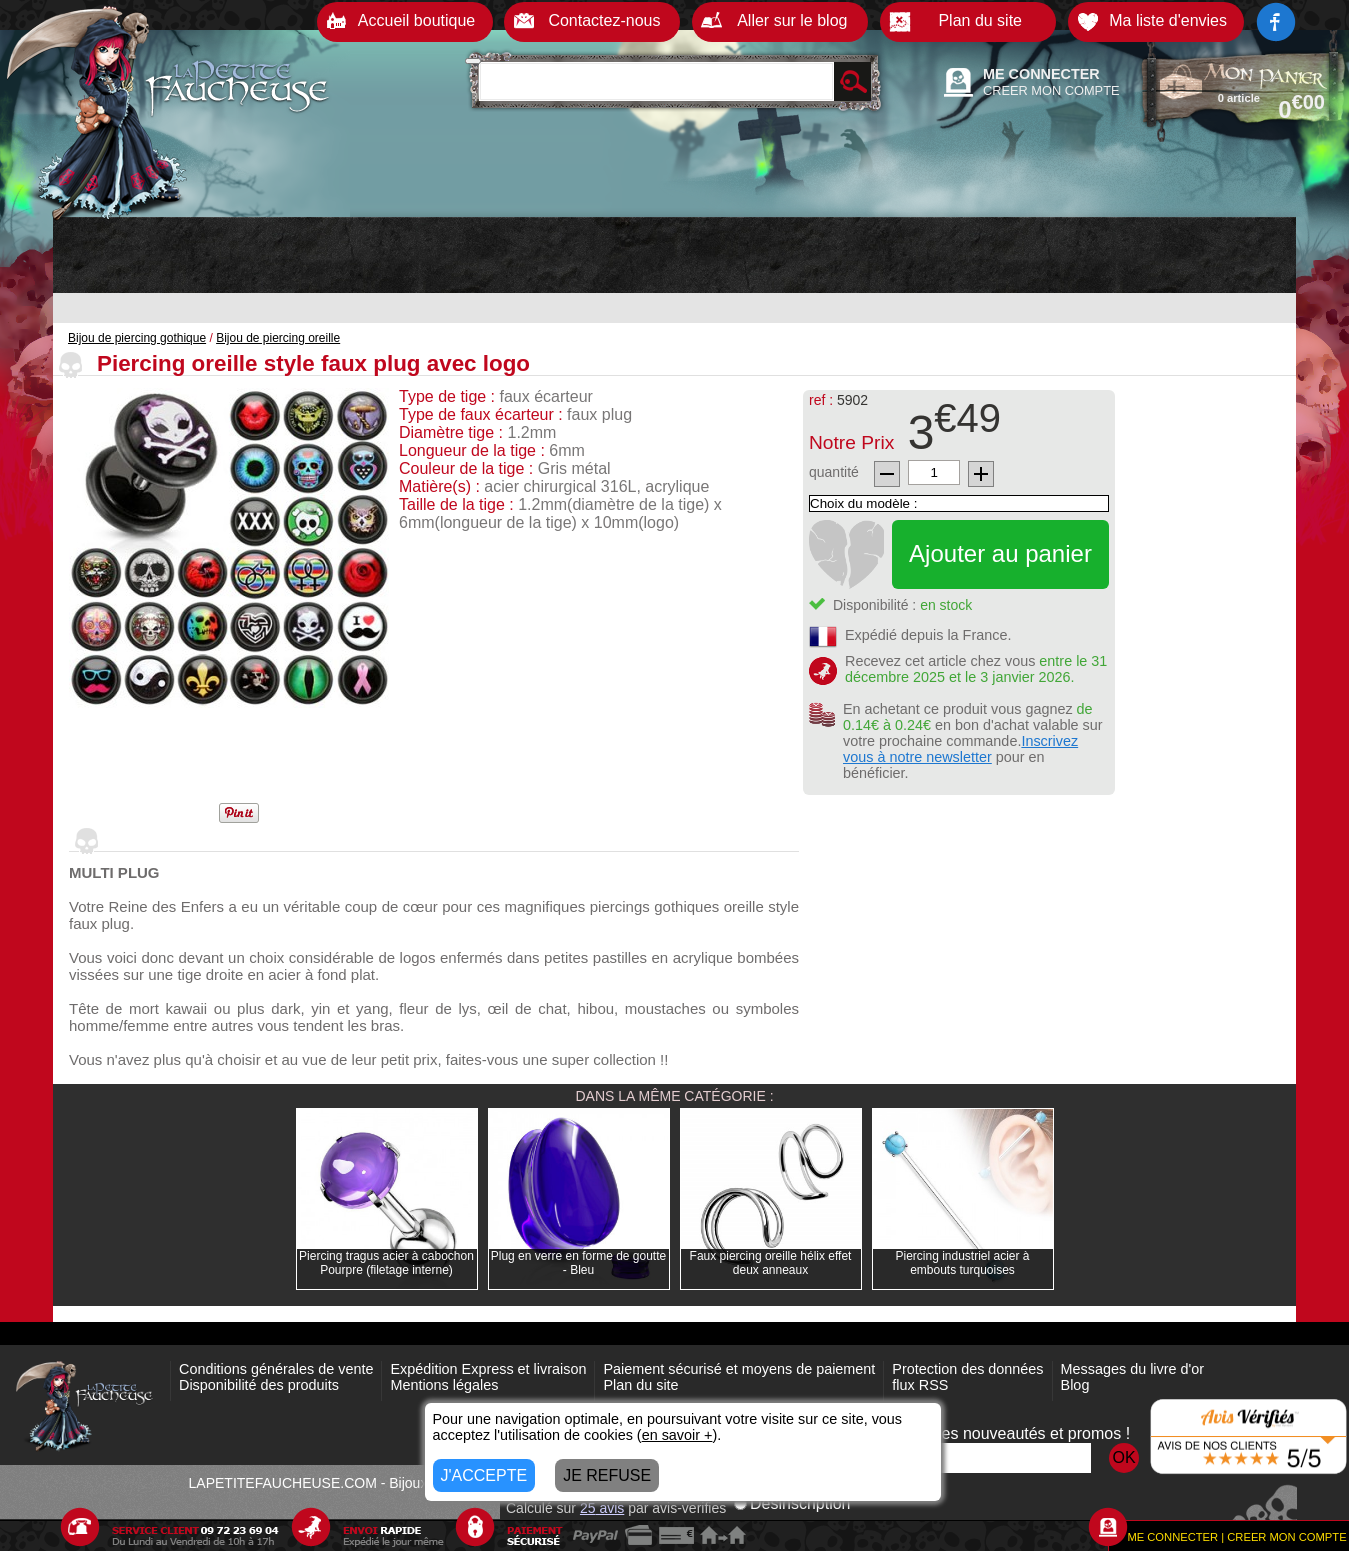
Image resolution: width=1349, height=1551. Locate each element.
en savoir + (677, 1435)
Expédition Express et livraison (488, 1369)
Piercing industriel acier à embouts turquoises (962, 1263)
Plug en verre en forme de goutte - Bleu (578, 1263)
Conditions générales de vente (276, 1369)
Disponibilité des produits (259, 1385)
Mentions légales (444, 1385)
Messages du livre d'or (1133, 1369)
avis (602, 1508)
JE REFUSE (607, 1475)
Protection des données (967, 1369)
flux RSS (920, 1385)
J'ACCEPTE (484, 1475)
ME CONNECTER (1041, 74)
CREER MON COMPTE (1051, 90)
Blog (1075, 1385)
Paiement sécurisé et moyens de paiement (739, 1369)
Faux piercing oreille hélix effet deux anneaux (771, 1263)
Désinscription (792, 1503)
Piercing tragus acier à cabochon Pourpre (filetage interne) (386, 1263)
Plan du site (640, 1385)
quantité (834, 472)
